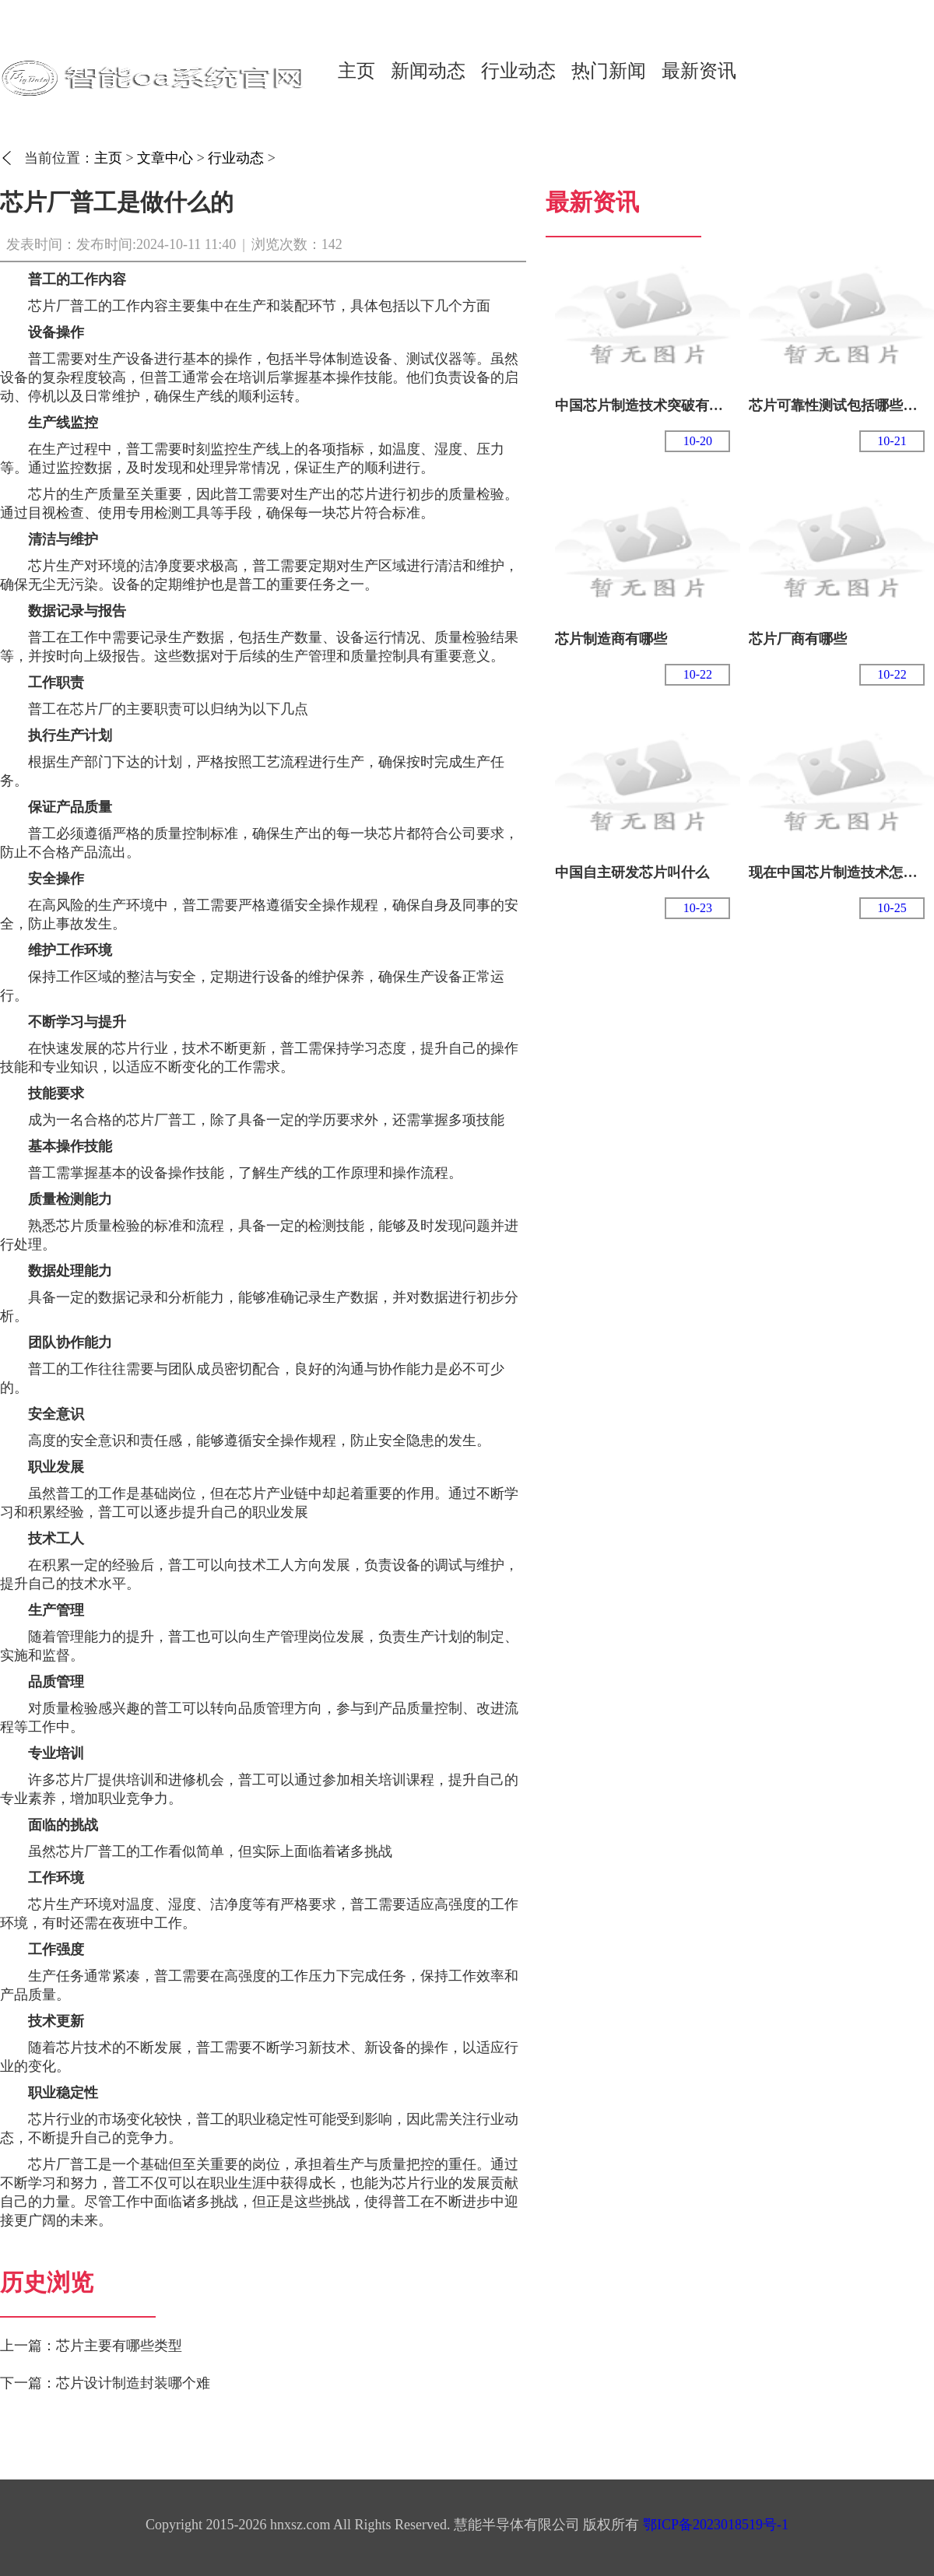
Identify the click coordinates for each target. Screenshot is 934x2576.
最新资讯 (699, 71)
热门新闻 (608, 71)
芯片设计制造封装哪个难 (133, 2383)
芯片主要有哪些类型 (119, 2345)
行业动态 (518, 71)
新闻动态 (428, 71)
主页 (356, 71)
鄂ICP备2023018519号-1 (715, 2524)
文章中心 (165, 158)
